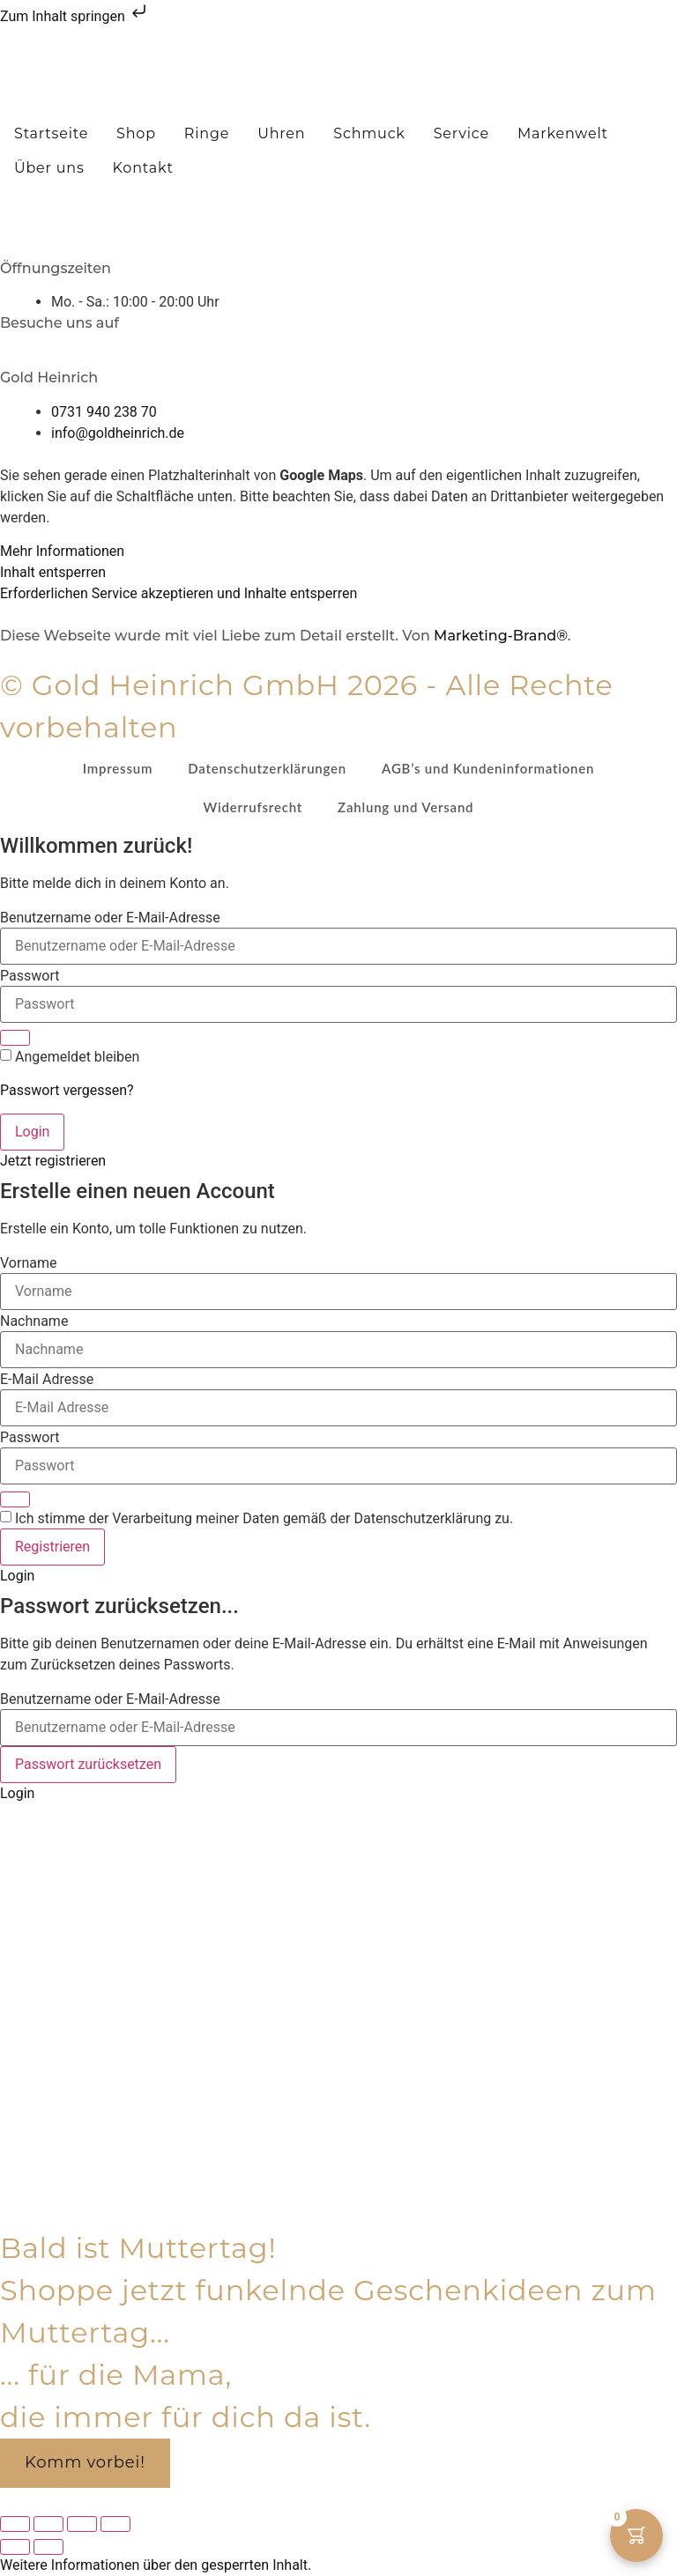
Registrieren (52, 1546)
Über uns (49, 167)
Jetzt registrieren (53, 1160)
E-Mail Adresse (46, 1380)
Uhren (281, 133)
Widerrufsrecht (253, 807)
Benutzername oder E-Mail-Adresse (110, 918)
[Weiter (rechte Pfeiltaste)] (48, 2547)
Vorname (28, 1263)
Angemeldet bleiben (77, 1057)
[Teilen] (82, 2524)
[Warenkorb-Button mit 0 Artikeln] (636, 2535)
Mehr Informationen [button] (62, 551)
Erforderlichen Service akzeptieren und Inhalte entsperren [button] (178, 593)
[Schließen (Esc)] (115, 2524)
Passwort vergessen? (67, 1090)
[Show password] (15, 1038)
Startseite (51, 133)
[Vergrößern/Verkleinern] (15, 2524)
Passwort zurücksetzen (88, 1764)
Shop (136, 133)
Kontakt (143, 167)
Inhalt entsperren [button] (53, 572)
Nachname (34, 1321)
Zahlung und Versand (405, 807)
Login (32, 1131)
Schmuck (369, 133)
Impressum (118, 768)
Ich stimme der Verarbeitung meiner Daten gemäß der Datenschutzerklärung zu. (264, 1519)
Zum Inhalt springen (75, 16)
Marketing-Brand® (501, 635)
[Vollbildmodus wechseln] (48, 2524)
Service (461, 133)
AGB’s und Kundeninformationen (488, 768)
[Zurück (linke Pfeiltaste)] (15, 2547)
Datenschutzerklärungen (267, 768)
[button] (339, 190)
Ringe (206, 133)
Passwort (29, 976)
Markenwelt (562, 133)
